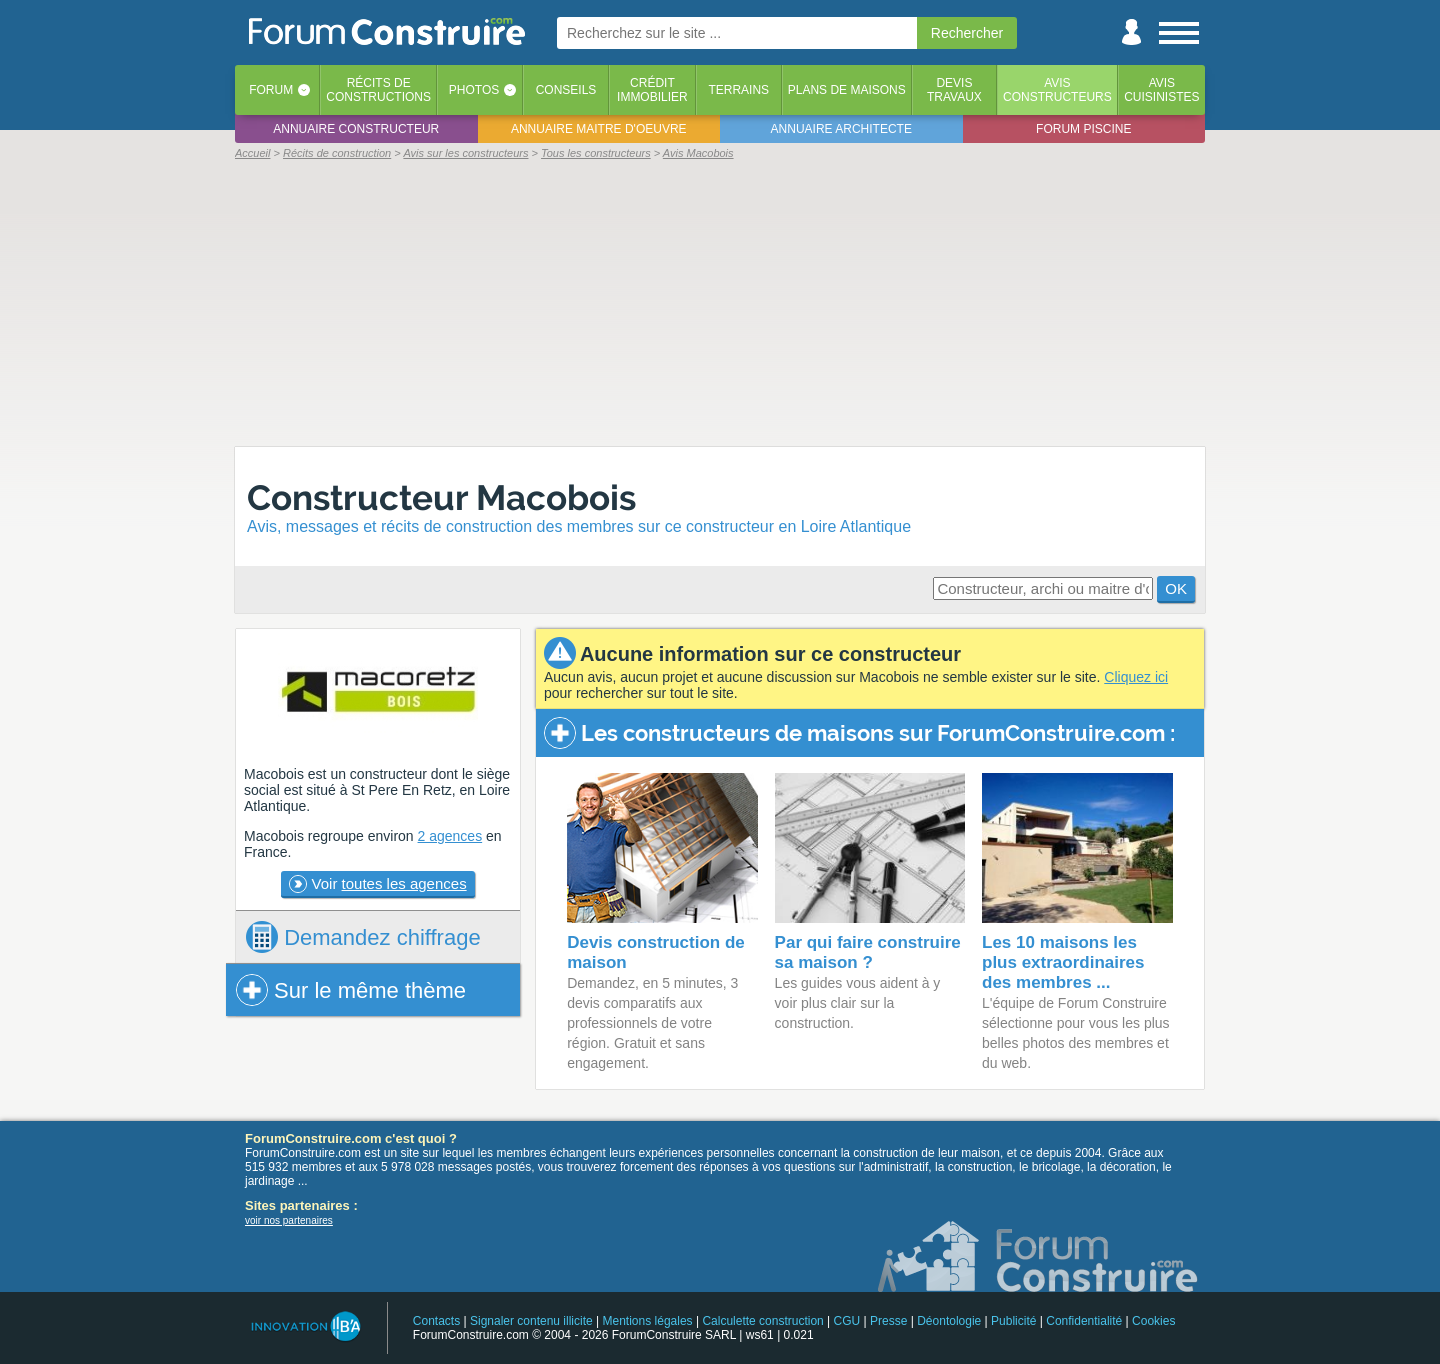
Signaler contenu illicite (531, 1321)
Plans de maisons (847, 90)
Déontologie (949, 1321)
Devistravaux (954, 90)
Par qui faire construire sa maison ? (868, 952)
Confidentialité (1084, 1321)
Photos (474, 90)
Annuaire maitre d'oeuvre (599, 129)
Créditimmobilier (652, 90)
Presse (888, 1321)
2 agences (450, 836)
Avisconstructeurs (1057, 90)
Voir (377, 884)
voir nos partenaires (289, 1220)
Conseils (566, 90)
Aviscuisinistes (1161, 90)
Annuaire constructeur (356, 129)
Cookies (1153, 1321)
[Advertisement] (720, 302)
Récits (378, 90)
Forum (271, 90)
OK (1176, 588)
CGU (847, 1321)
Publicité (1013, 1321)
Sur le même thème (351, 990)
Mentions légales (648, 1321)
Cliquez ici (1136, 677)
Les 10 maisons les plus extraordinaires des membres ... (1063, 962)
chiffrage (363, 937)
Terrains (738, 90)
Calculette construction (762, 1321)
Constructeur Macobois (441, 497)
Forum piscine (1083, 129)
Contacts (436, 1321)
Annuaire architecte (841, 129)
